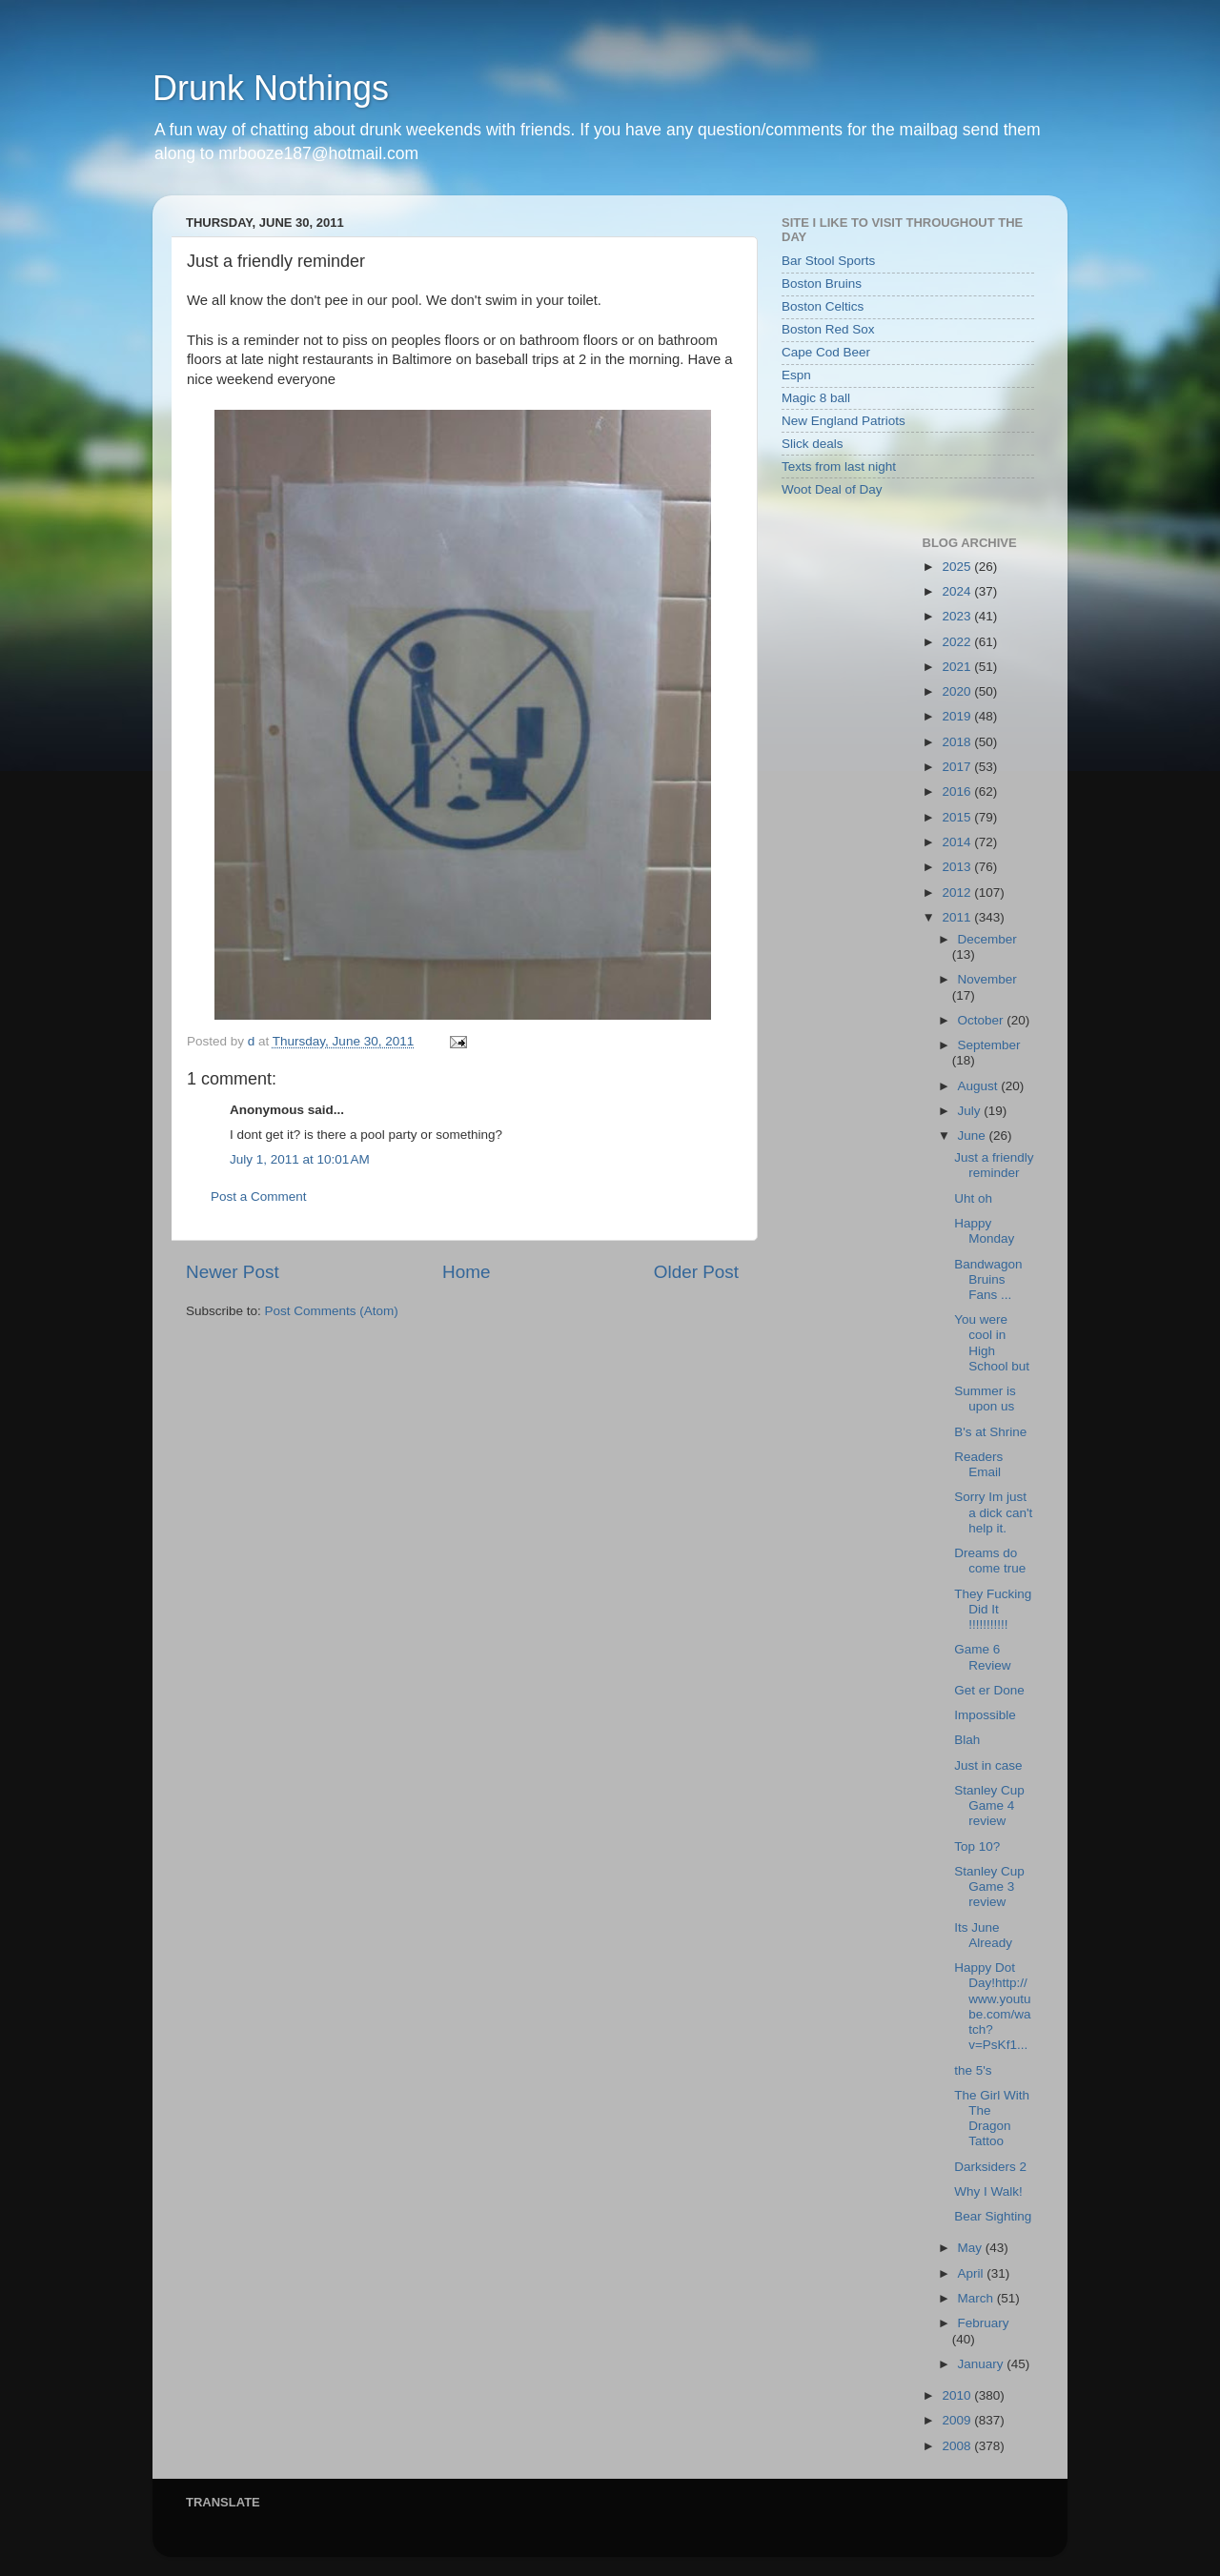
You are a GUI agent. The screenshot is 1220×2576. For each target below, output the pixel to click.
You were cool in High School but (991, 1342)
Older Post (696, 1272)
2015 (958, 817)
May (972, 2248)
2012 (958, 892)
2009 (958, 2420)
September (989, 1045)
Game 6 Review (982, 1657)
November (987, 979)
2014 (958, 842)
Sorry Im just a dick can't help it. (993, 1512)
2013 (958, 867)
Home (466, 1272)
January (982, 2364)
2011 (958, 917)
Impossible (985, 1715)
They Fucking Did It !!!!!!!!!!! (992, 1609)
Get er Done (989, 1690)
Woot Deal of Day (832, 489)
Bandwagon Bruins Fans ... (988, 1279)
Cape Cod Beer (826, 352)
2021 (958, 666)
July (971, 1111)
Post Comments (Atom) (331, 1311)
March (977, 2298)
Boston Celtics (823, 306)
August (980, 1086)
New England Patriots (843, 421)
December (987, 939)
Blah (967, 1740)
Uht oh (973, 1198)
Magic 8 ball (816, 398)
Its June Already (983, 1935)
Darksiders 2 (990, 2167)
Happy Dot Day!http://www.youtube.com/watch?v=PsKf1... (992, 2006)
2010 (958, 2395)
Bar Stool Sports (828, 261)
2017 (958, 767)
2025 (958, 566)
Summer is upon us (985, 1398)
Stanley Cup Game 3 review (989, 1886)
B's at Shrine (990, 1432)
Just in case (988, 1765)
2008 (958, 2446)
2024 (958, 591)
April (972, 2273)
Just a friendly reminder (993, 1165)
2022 (958, 642)
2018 (958, 742)
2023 (958, 616)
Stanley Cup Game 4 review (989, 1805)
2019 (958, 716)
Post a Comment (259, 1196)
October (982, 1020)
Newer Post (232, 1272)
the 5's (972, 2070)
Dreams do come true (990, 1560)
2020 (958, 691)
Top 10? (977, 1846)
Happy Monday (984, 1231)
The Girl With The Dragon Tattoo (991, 2118)
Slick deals (813, 443)
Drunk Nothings (270, 88)
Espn (796, 375)
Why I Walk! (988, 2191)
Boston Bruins (822, 283)
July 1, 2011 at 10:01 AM (300, 1159)
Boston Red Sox (828, 329)
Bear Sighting (992, 2216)
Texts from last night (839, 466)
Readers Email (978, 1464)
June (973, 1135)
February (983, 2323)
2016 (958, 791)
